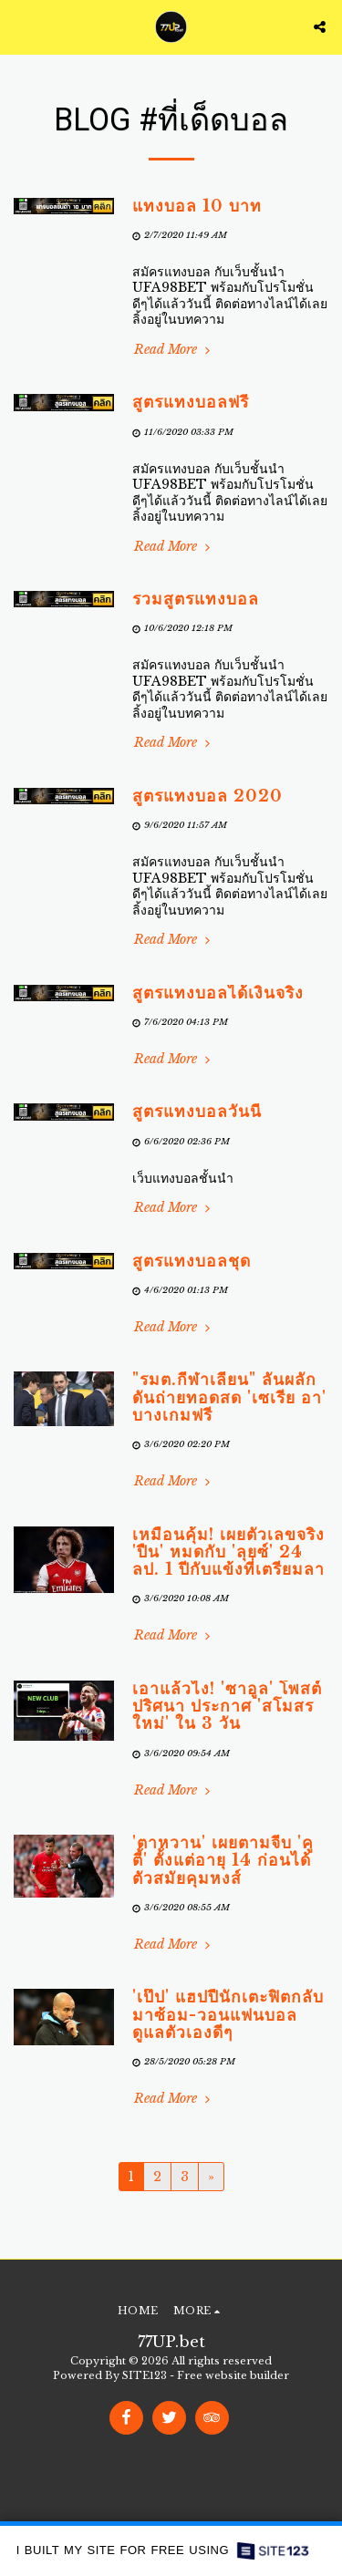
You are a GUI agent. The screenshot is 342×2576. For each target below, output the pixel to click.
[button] (20, 26)
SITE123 (144, 2375)
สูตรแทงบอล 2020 (207, 796)
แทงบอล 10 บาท (197, 206)
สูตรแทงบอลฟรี (190, 402)
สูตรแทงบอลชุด (191, 1261)
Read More (173, 349)
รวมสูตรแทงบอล (195, 599)
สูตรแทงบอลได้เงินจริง (218, 993)
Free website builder (233, 2375)
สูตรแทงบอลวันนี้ (197, 1112)
